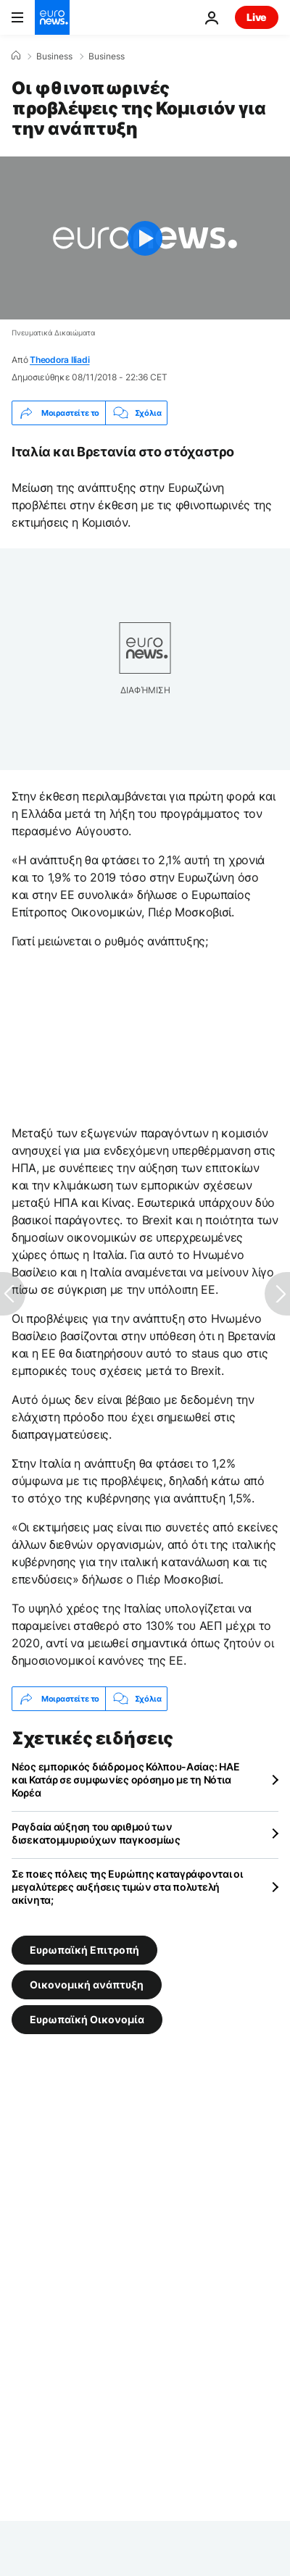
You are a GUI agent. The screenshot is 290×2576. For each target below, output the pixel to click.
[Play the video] (145, 237)
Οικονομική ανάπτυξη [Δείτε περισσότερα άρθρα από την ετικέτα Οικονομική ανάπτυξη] (87, 1984)
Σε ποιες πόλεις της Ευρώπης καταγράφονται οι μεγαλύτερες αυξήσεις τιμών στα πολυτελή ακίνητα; (127, 1887)
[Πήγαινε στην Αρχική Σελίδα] (52, 17)
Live (256, 17)
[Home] (16, 56)
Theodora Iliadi (59, 359)
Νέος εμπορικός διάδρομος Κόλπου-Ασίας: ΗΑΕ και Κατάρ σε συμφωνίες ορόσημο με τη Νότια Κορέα (125, 1779)
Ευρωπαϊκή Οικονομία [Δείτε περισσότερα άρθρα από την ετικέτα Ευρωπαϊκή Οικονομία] (87, 2019)
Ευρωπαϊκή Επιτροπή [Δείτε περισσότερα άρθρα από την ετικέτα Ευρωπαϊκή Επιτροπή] (84, 1950)
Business (54, 56)
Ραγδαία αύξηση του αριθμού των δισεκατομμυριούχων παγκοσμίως (96, 1833)
